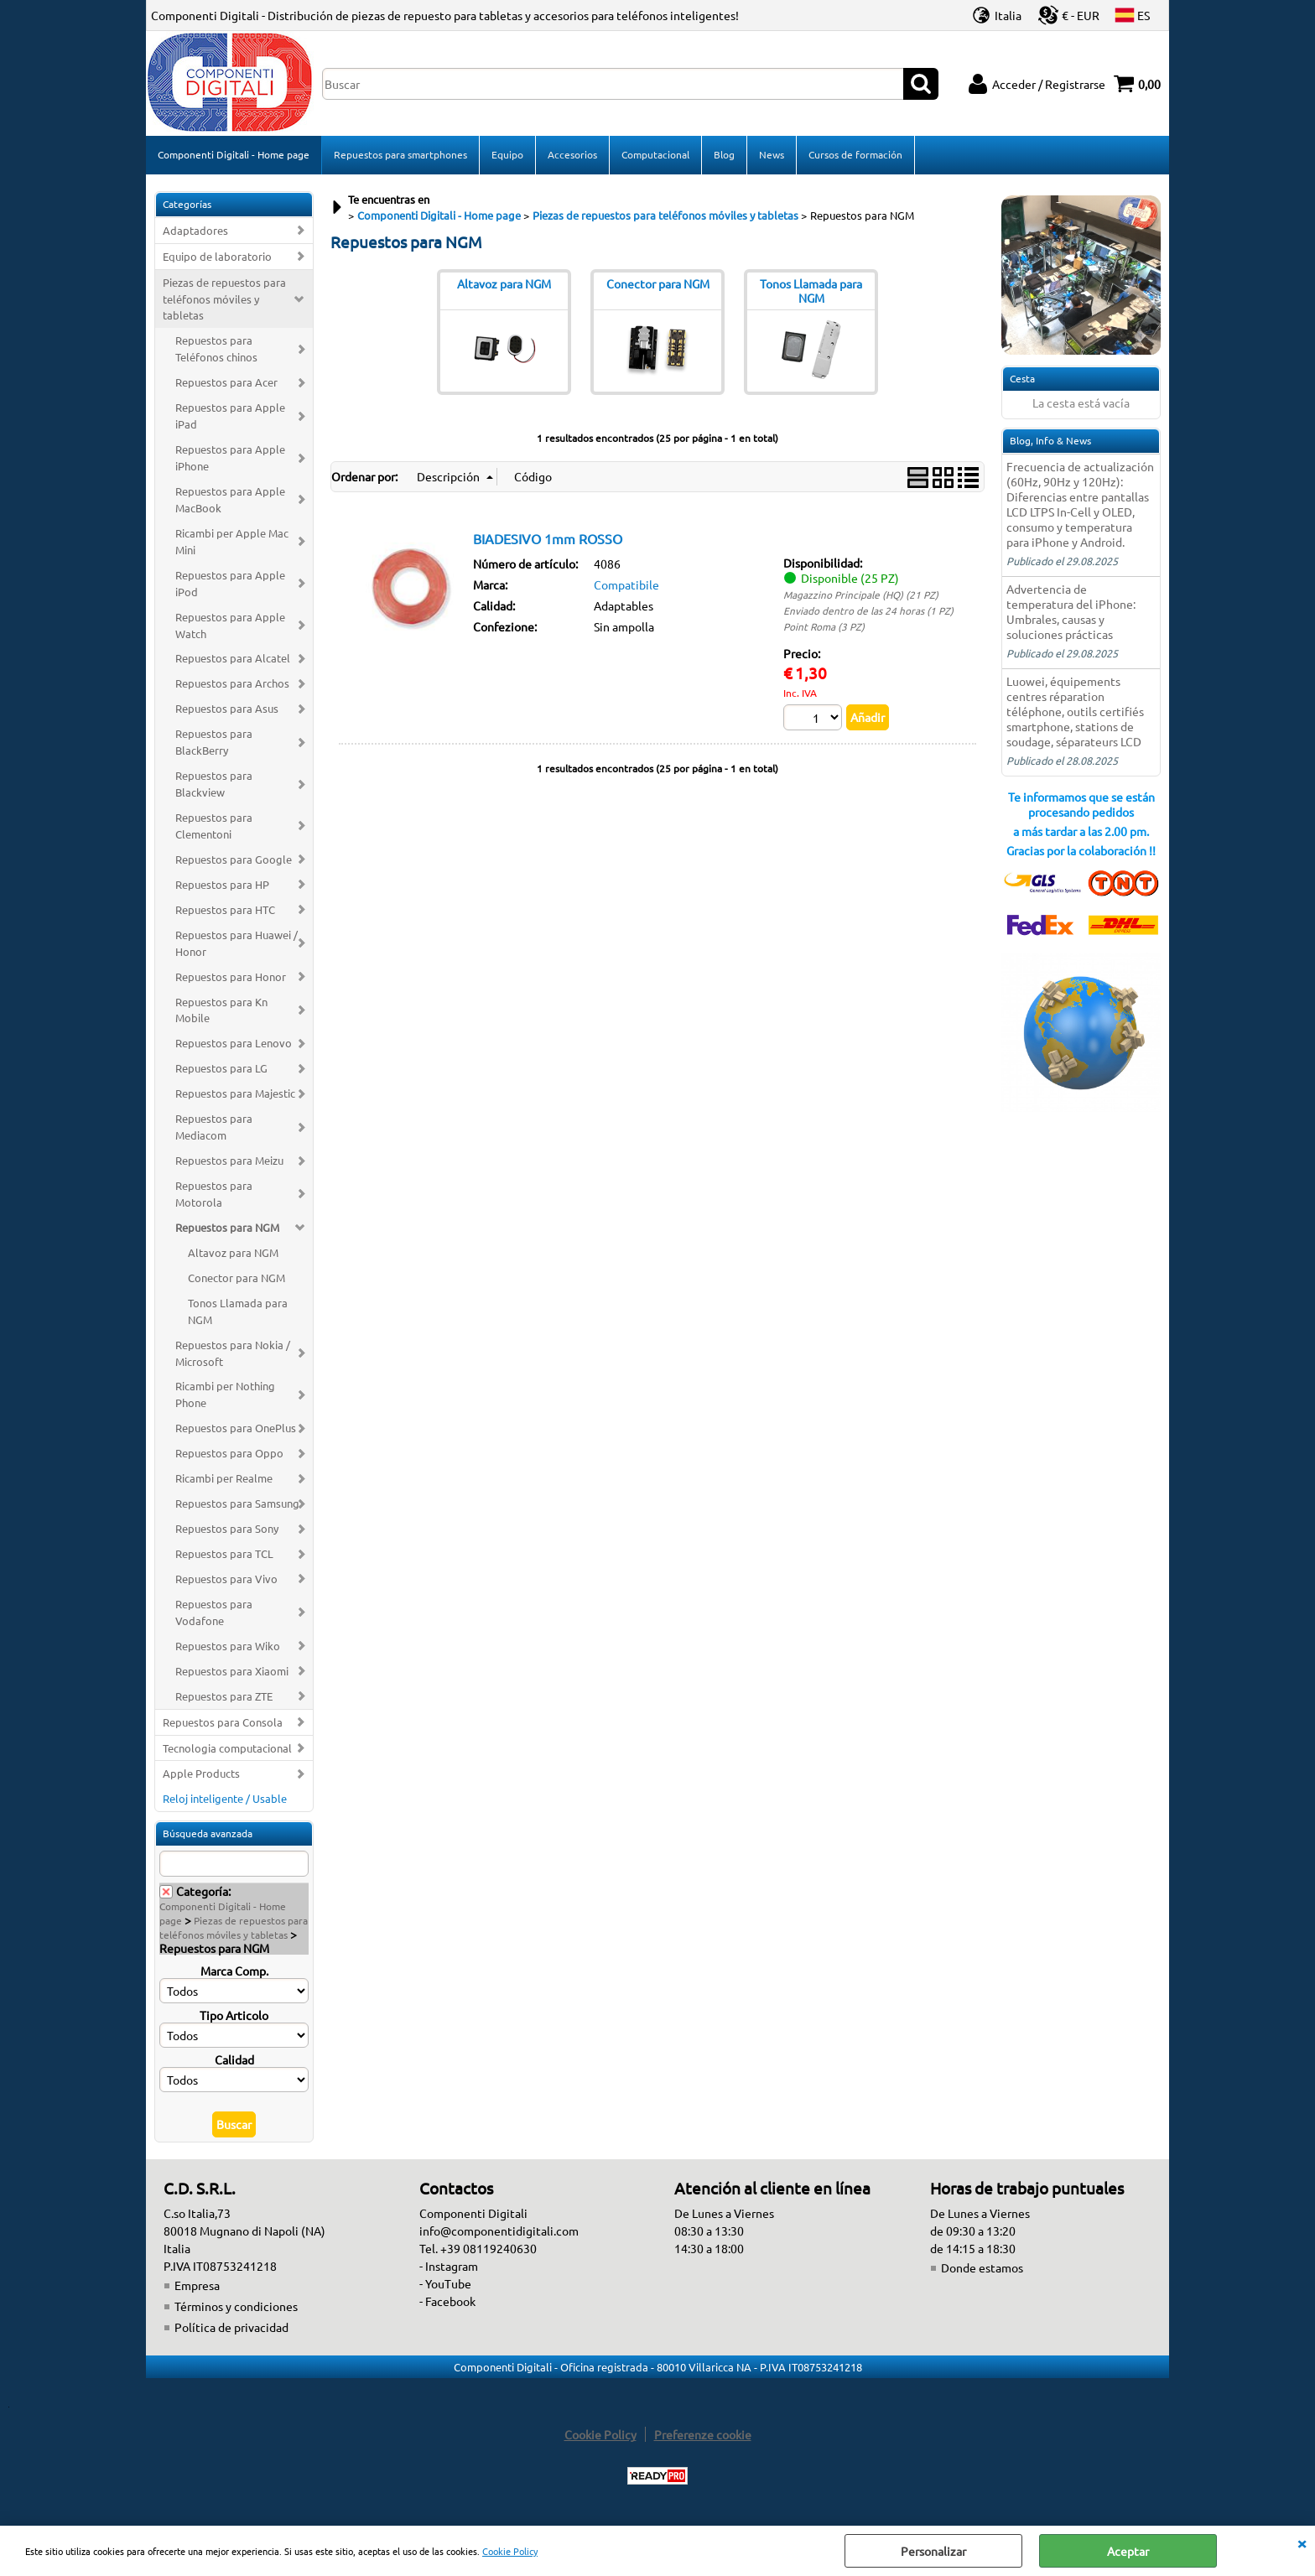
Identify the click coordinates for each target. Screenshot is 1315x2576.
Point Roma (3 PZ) (824, 626)
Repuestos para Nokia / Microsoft (232, 1352)
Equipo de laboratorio (217, 256)
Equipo (507, 154)
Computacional (655, 154)
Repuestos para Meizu (229, 1160)
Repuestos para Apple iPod (230, 583)
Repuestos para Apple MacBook (230, 499)
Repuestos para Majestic (235, 1093)
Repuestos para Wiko (227, 1646)
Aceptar (1128, 2550)
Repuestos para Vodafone (213, 1612)
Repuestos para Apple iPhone (230, 457)
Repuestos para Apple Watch (230, 625)
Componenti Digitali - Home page (233, 154)
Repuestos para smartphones (400, 154)
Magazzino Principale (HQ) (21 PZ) (860, 594)
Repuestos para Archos (232, 683)
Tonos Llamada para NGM (238, 1311)
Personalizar (933, 2550)
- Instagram (448, 2265)
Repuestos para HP (222, 884)
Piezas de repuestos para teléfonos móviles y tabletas (224, 299)
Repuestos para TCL (224, 1553)
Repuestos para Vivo (226, 1578)
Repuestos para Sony (226, 1528)
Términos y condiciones (236, 2306)
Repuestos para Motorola (213, 1193)
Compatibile (626, 584)
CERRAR (1302, 2542)
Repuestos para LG (221, 1068)
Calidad (234, 2059)
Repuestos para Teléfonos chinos (216, 348)
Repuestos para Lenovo (233, 1043)
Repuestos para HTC (225, 909)
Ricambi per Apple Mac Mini (231, 541)
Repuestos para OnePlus (235, 1427)
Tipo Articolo (234, 2015)
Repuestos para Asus (226, 708)
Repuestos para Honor (230, 976)
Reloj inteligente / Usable (225, 1798)
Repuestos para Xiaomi (231, 1671)
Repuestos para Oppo (229, 1453)
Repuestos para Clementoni (213, 825)
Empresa (197, 2285)
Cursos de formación (855, 154)
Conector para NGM (236, 1277)
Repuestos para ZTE (224, 1696)
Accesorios (572, 154)
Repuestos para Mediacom (213, 1126)
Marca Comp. (234, 1970)
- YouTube (445, 2283)
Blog (724, 154)
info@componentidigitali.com (499, 2230)
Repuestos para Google (233, 859)
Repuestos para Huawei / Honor (236, 942)
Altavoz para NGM (233, 1252)
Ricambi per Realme (224, 1478)
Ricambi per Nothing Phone (225, 1394)
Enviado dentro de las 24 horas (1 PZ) (868, 610)
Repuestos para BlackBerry (213, 741)
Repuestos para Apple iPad (230, 415)
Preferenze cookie (702, 2434)
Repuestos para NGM (227, 1227)
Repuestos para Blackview (213, 783)
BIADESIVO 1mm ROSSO (547, 538)
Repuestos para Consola (223, 1722)
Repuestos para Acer (226, 382)
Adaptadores (195, 230)
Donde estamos (982, 2267)
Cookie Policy (510, 2551)
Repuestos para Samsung (237, 1503)
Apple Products (201, 1773)
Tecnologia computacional (227, 1748)
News (771, 154)
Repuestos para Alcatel (232, 658)
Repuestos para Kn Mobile (221, 1010)
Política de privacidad (231, 2326)
